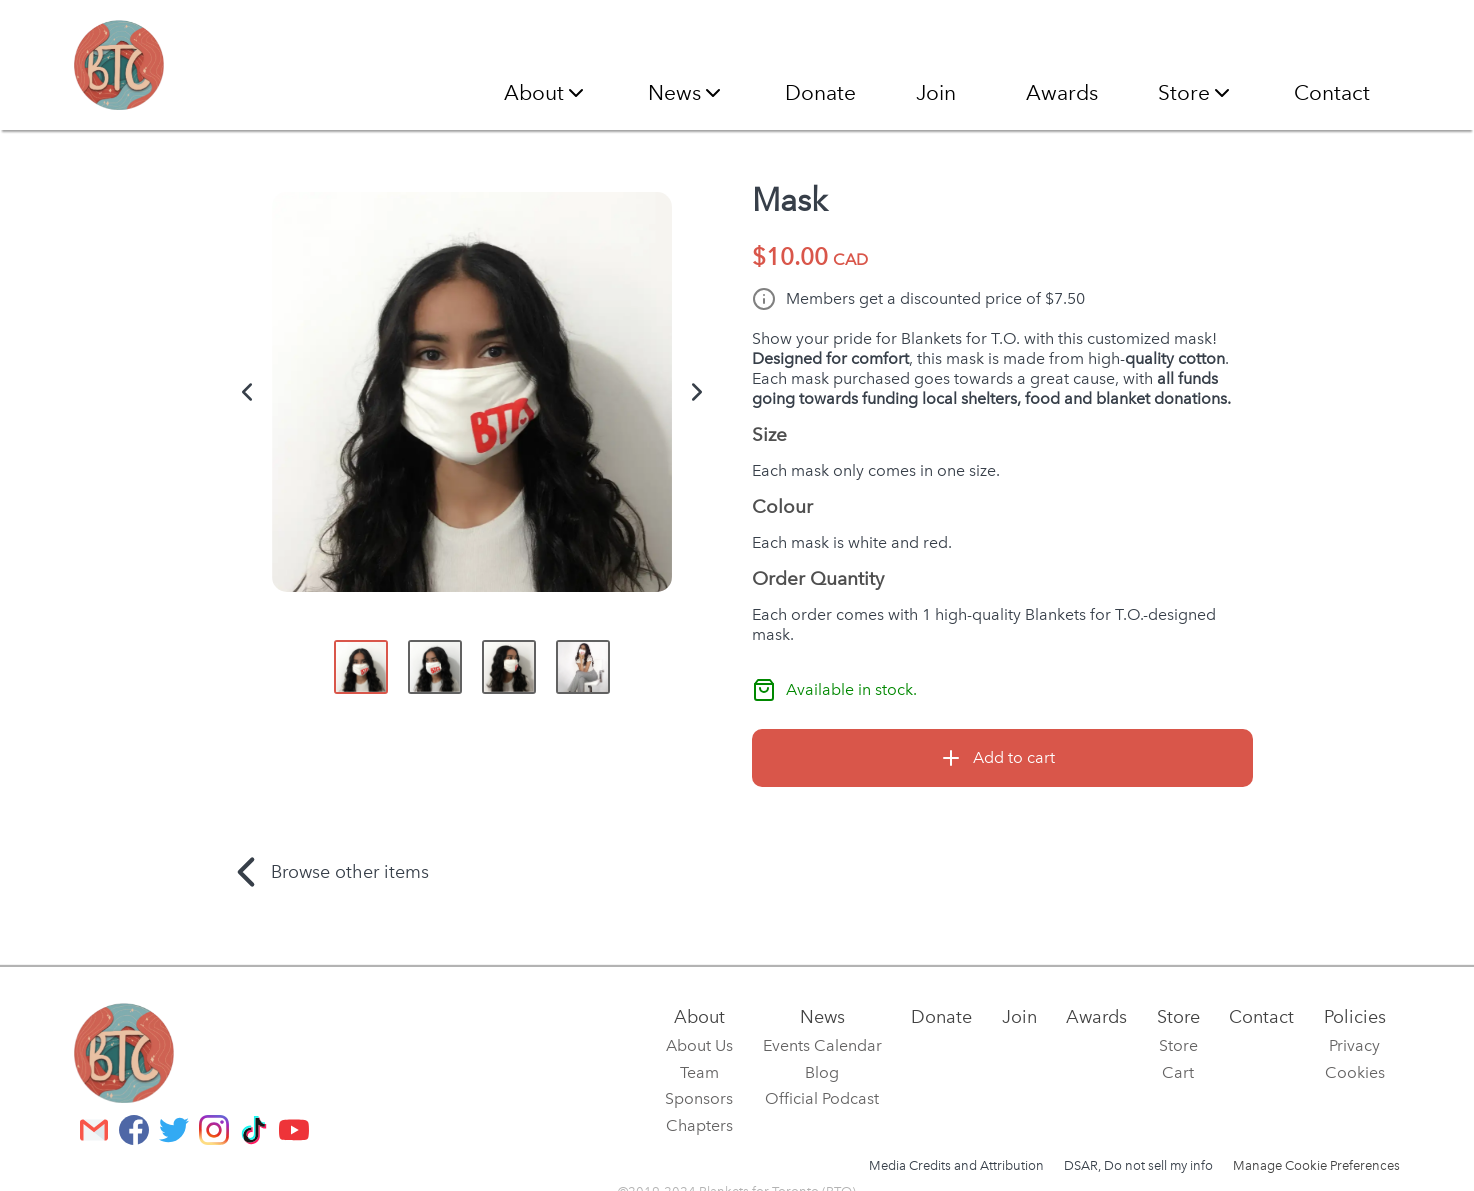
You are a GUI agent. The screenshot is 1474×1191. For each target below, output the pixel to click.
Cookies (1355, 1072)
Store (1196, 92)
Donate (820, 92)
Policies (1355, 1017)
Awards (1062, 92)
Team (699, 1072)
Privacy (1354, 1045)
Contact (1332, 92)
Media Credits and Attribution (956, 1165)
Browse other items (325, 872)
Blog (822, 1072)
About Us (699, 1045)
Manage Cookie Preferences (1316, 1165)
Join (936, 92)
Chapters (699, 1125)
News (686, 92)
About (546, 92)
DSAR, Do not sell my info (1138, 1165)
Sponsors (699, 1098)
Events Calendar (822, 1045)
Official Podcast (822, 1098)
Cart (1178, 1072)
